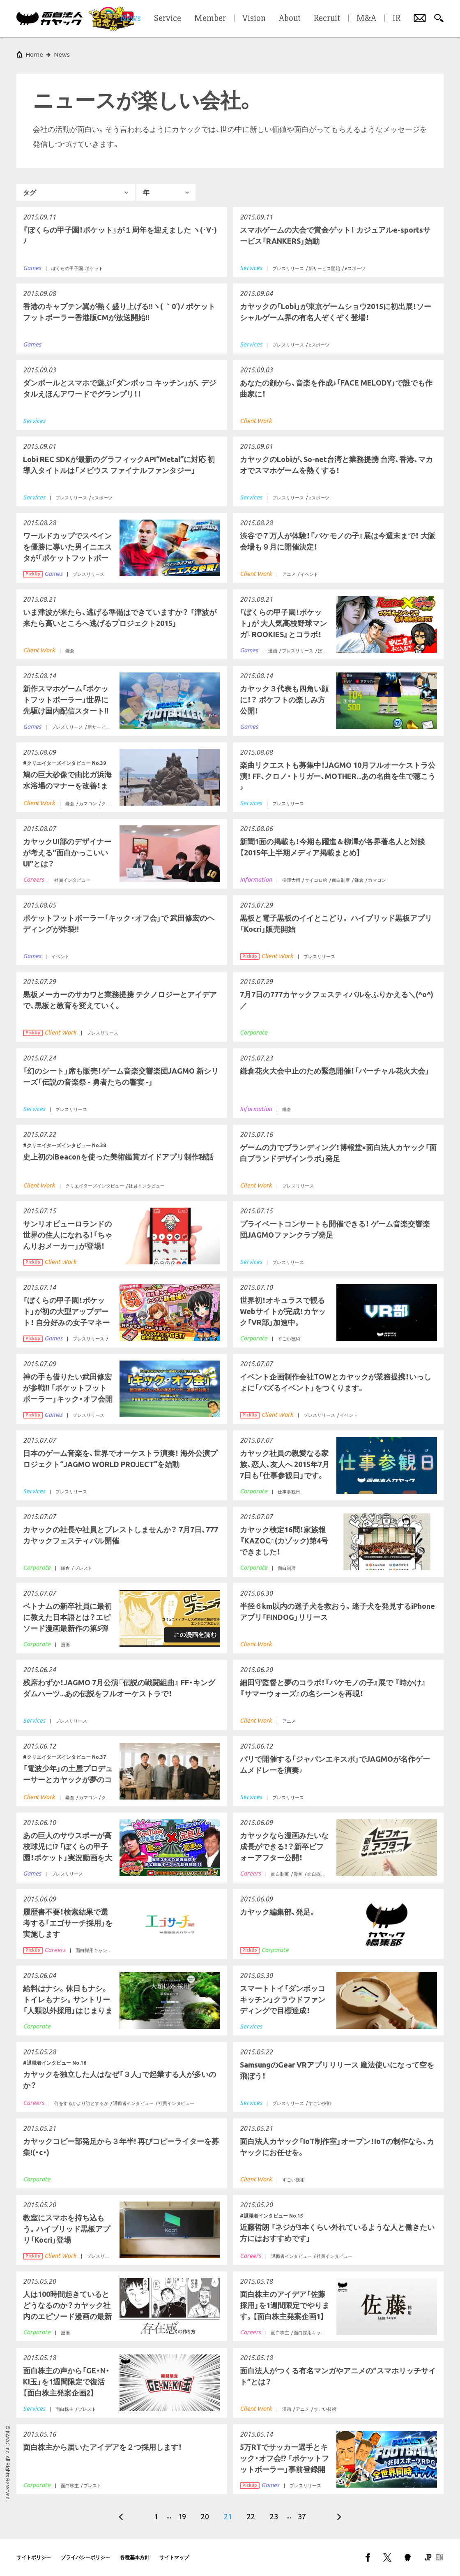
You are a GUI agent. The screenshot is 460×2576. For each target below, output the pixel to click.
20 (205, 2516)
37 (302, 2516)
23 (274, 2516)
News (62, 54)
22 (251, 2516)
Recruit (327, 18)
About (290, 18)
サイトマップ (174, 2557)
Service (167, 18)
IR (396, 18)
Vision (254, 18)
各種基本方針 (135, 2557)
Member (210, 18)
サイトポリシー (33, 2557)
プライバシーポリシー (85, 2557)
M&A (366, 18)
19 (182, 2516)
